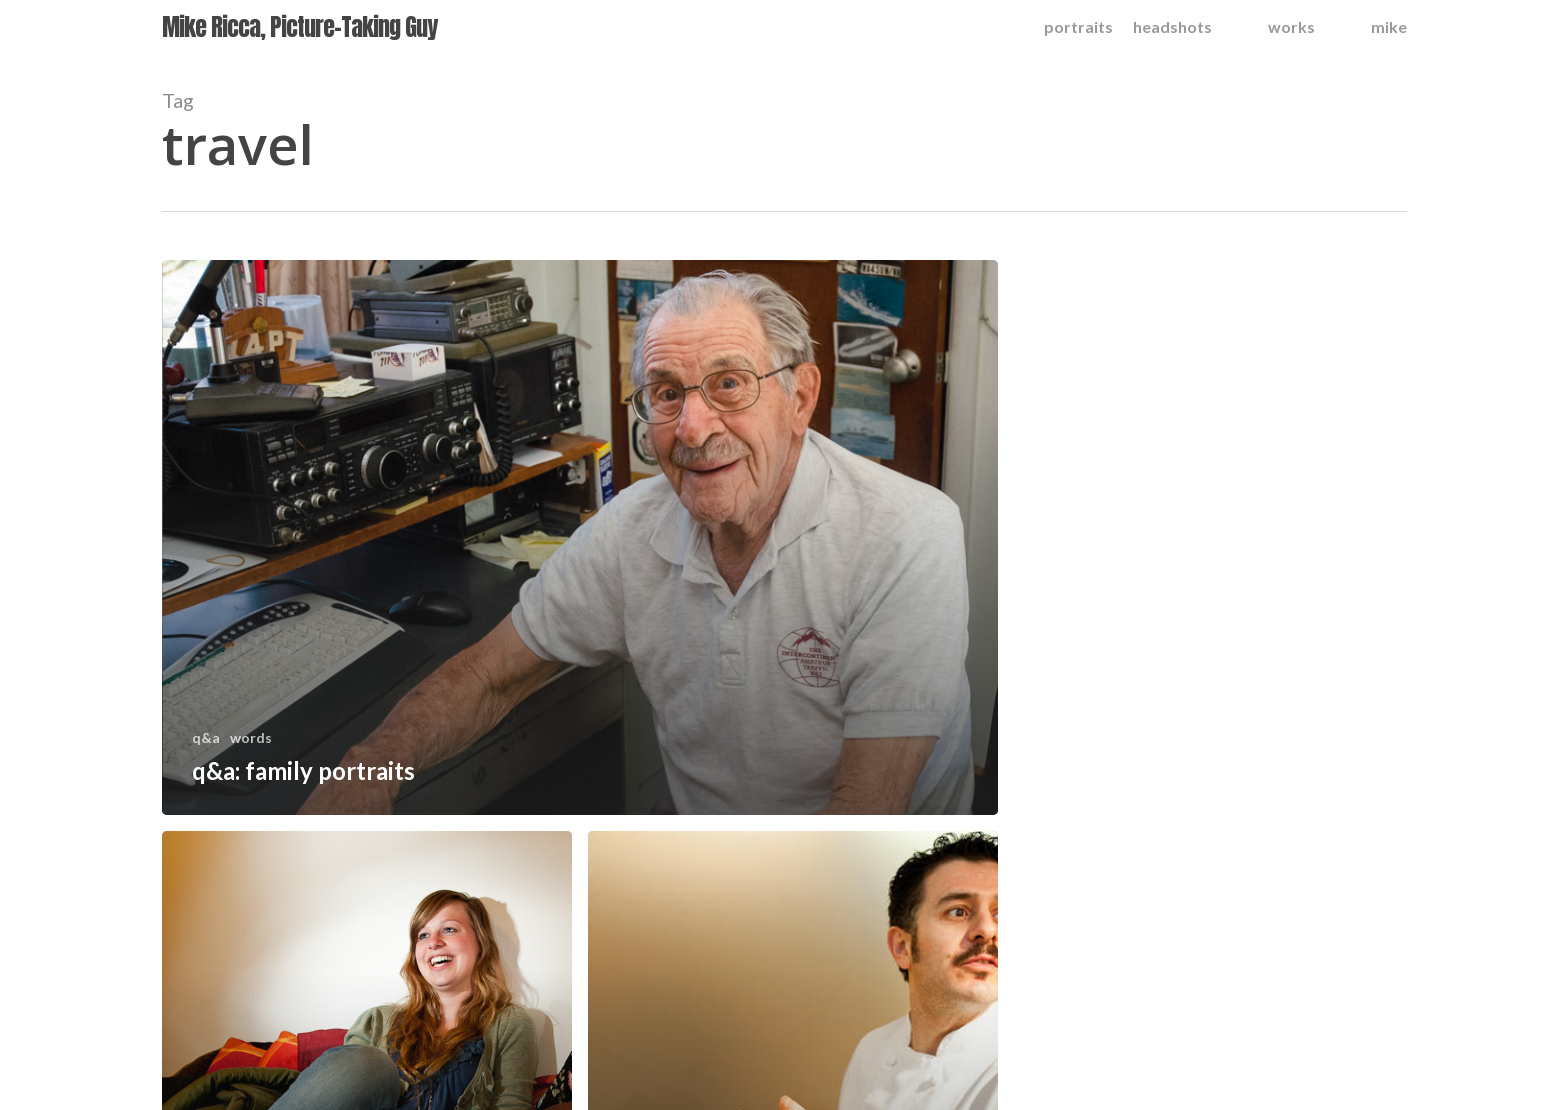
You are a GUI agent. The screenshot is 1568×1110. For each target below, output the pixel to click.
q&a (206, 737)
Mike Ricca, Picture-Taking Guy (299, 27)
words (251, 737)
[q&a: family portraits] (580, 537)
